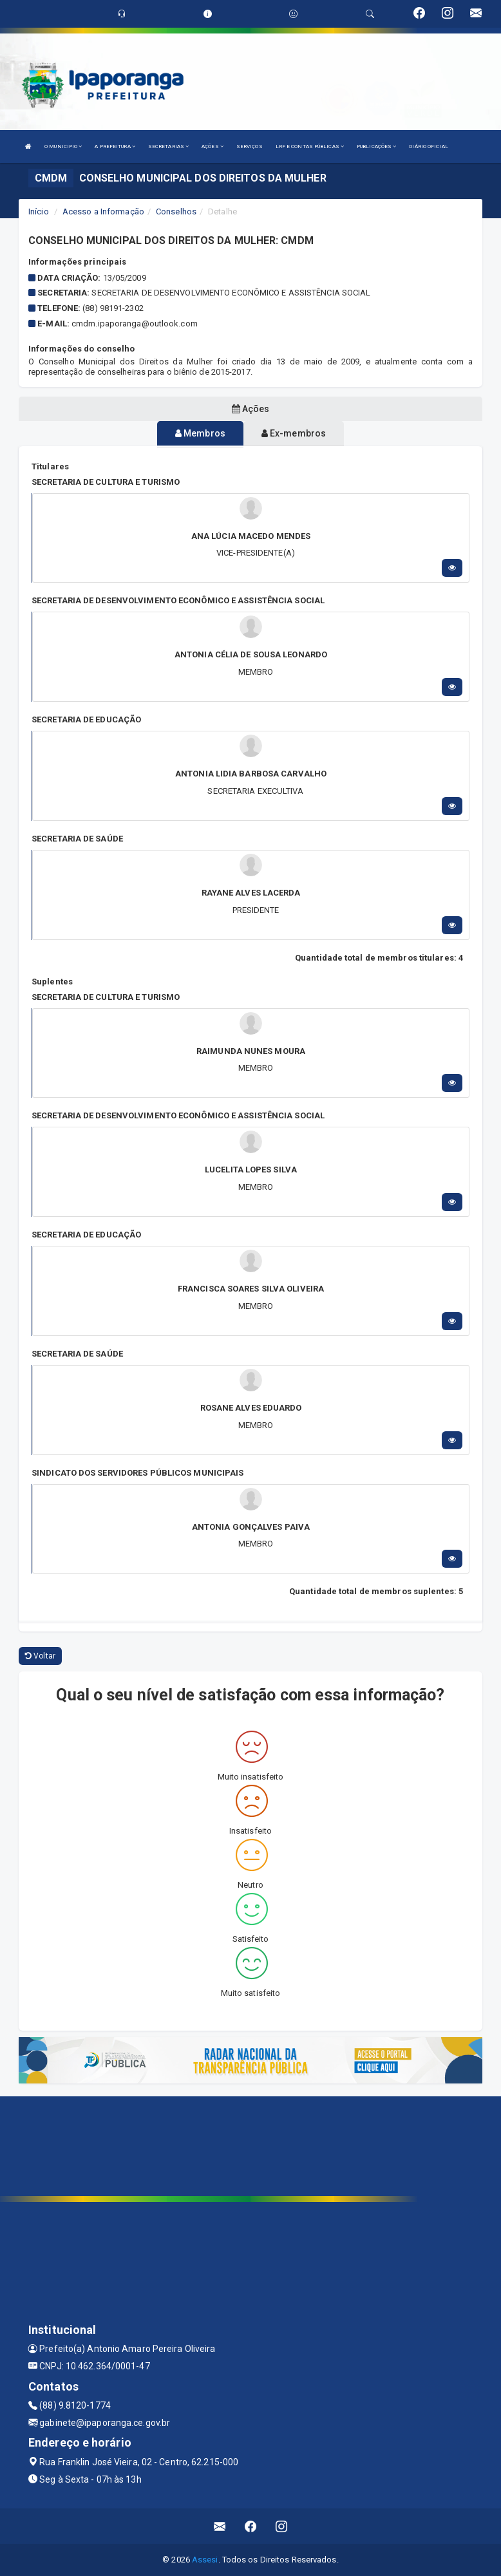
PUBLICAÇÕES (376, 146)
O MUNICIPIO (63, 146)
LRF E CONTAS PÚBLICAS (310, 146)
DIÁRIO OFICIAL (428, 146)
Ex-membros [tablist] (293, 433)
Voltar (40, 1655)
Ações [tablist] (251, 409)
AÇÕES (212, 146)
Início (38, 211)
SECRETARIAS (168, 146)
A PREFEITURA (115, 146)
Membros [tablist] (200, 433)
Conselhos (176, 211)
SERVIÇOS (249, 146)
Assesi (205, 2559)
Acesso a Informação (103, 211)
